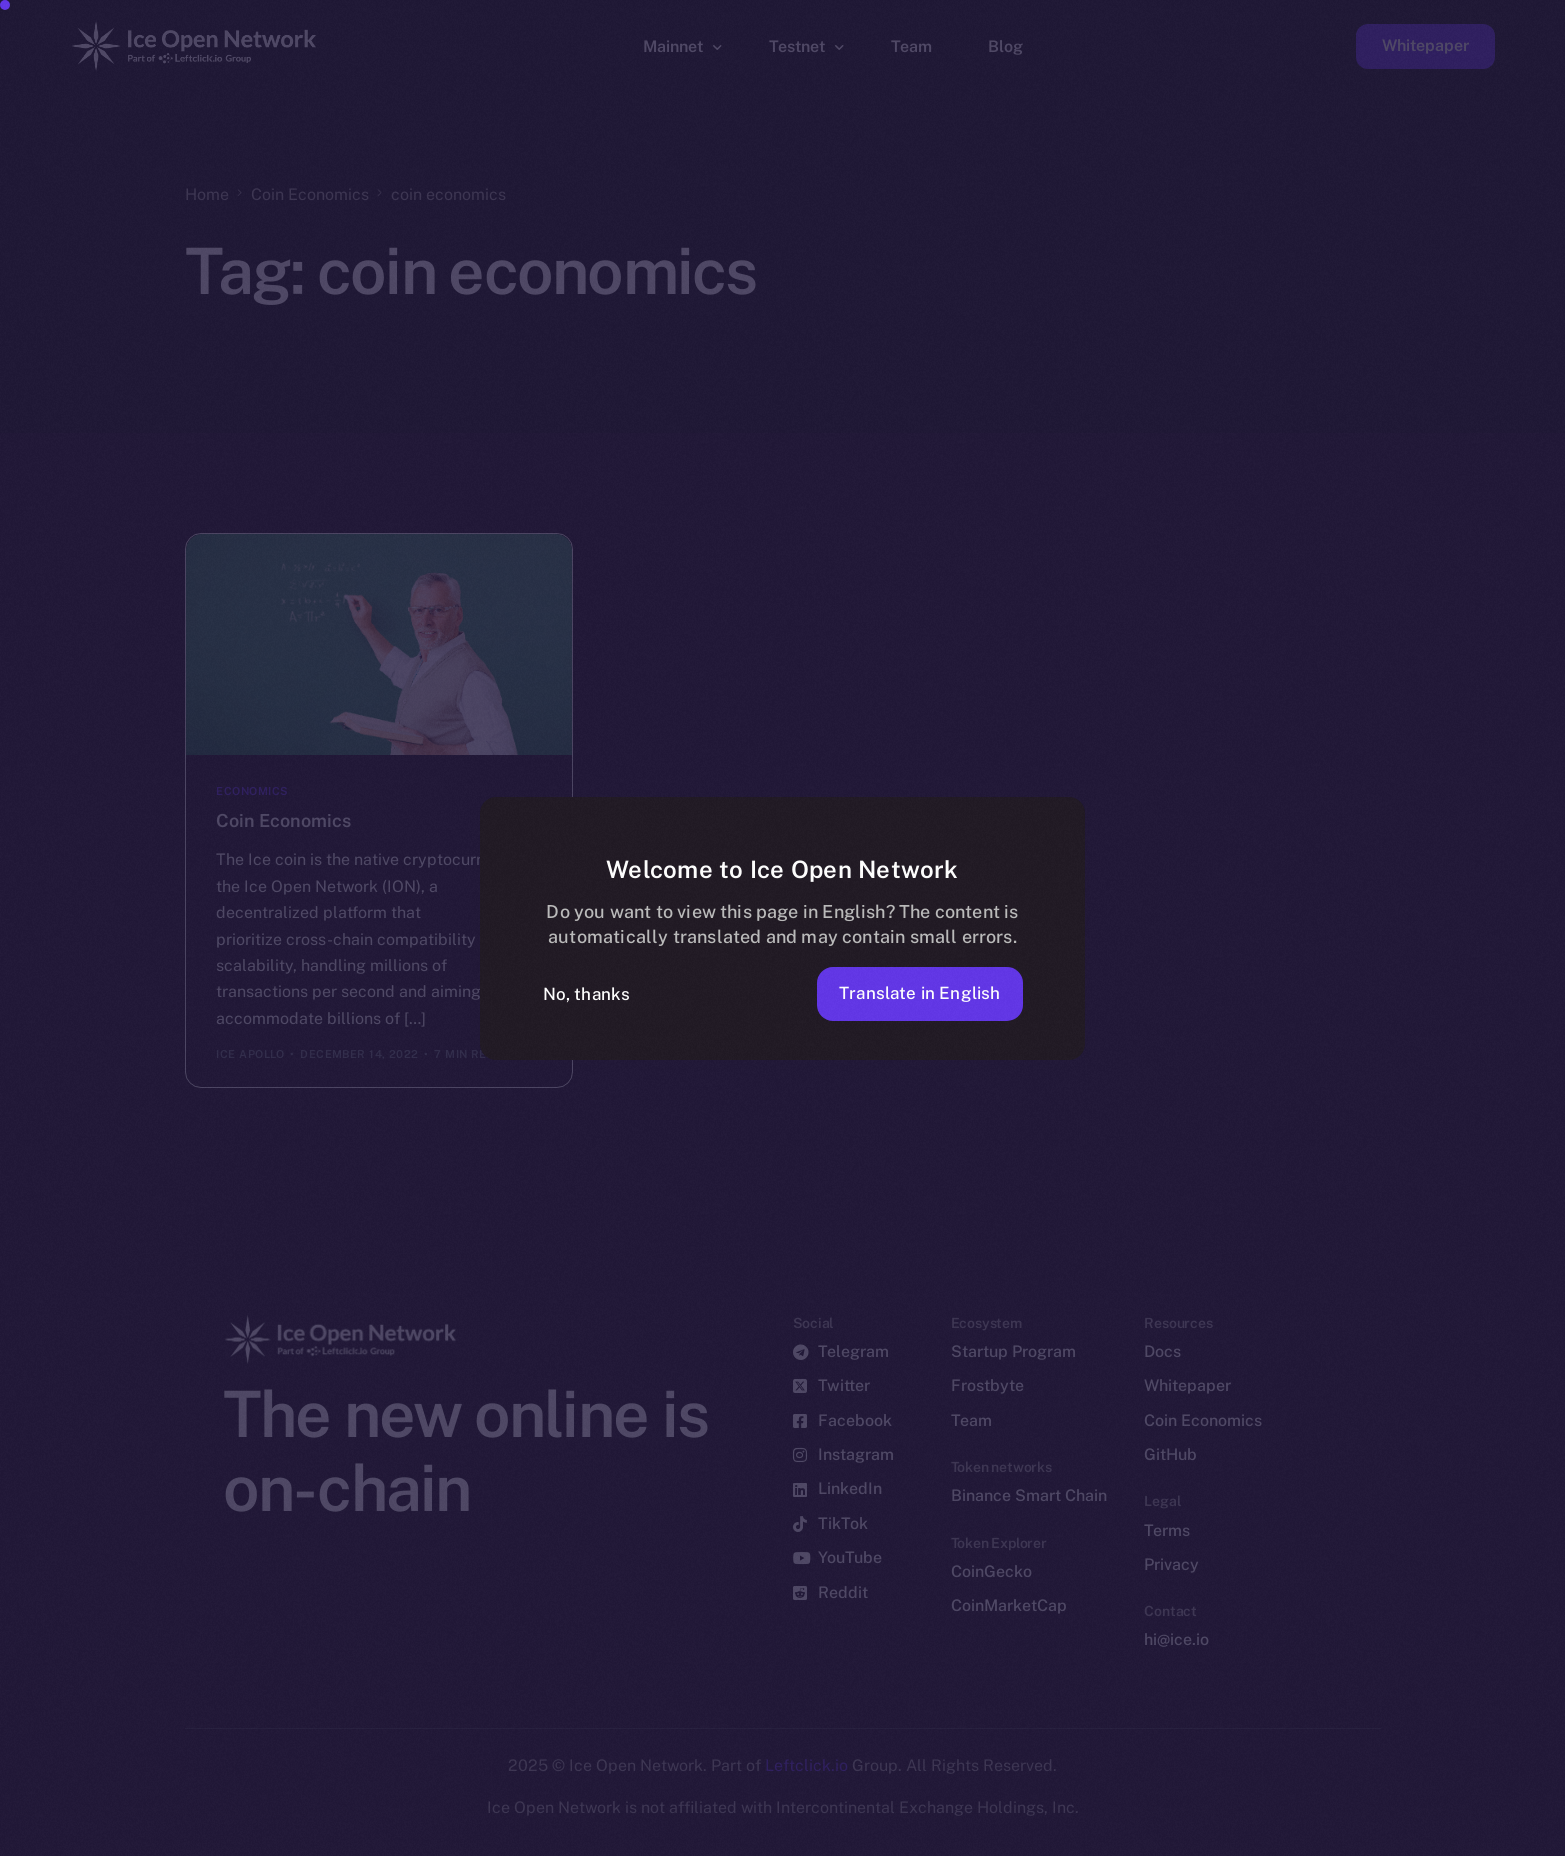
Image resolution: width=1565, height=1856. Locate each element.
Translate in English (919, 993)
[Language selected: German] (1055, 1837)
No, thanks (587, 994)
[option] (595, 1838)
